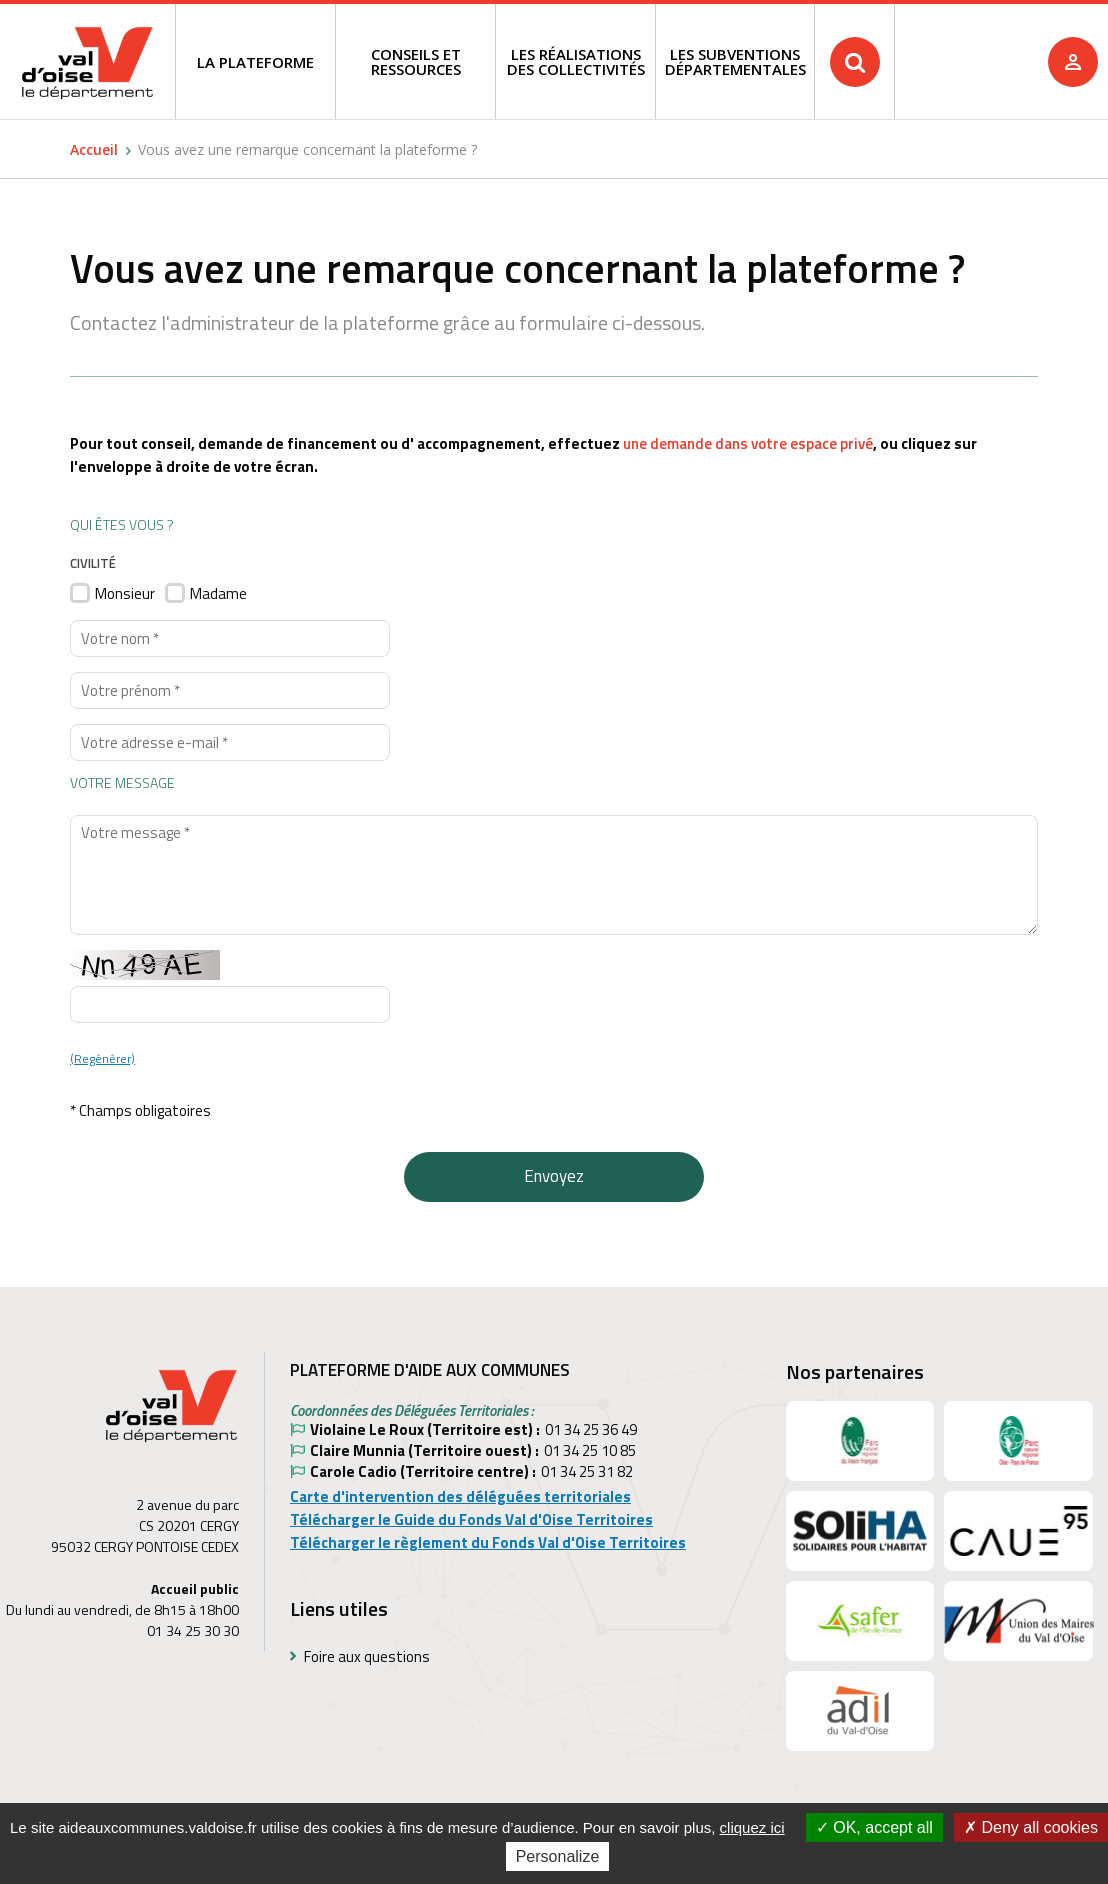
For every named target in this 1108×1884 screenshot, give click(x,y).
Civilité (93, 563)
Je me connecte (1073, 62)
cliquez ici (752, 1827)
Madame (218, 593)
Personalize (558, 1856)
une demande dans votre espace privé (748, 443)
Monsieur (125, 593)
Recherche (953, 19)
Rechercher (855, 62)
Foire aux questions (367, 1656)
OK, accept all (874, 1827)
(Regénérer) (102, 1058)
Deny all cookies (1031, 1827)
